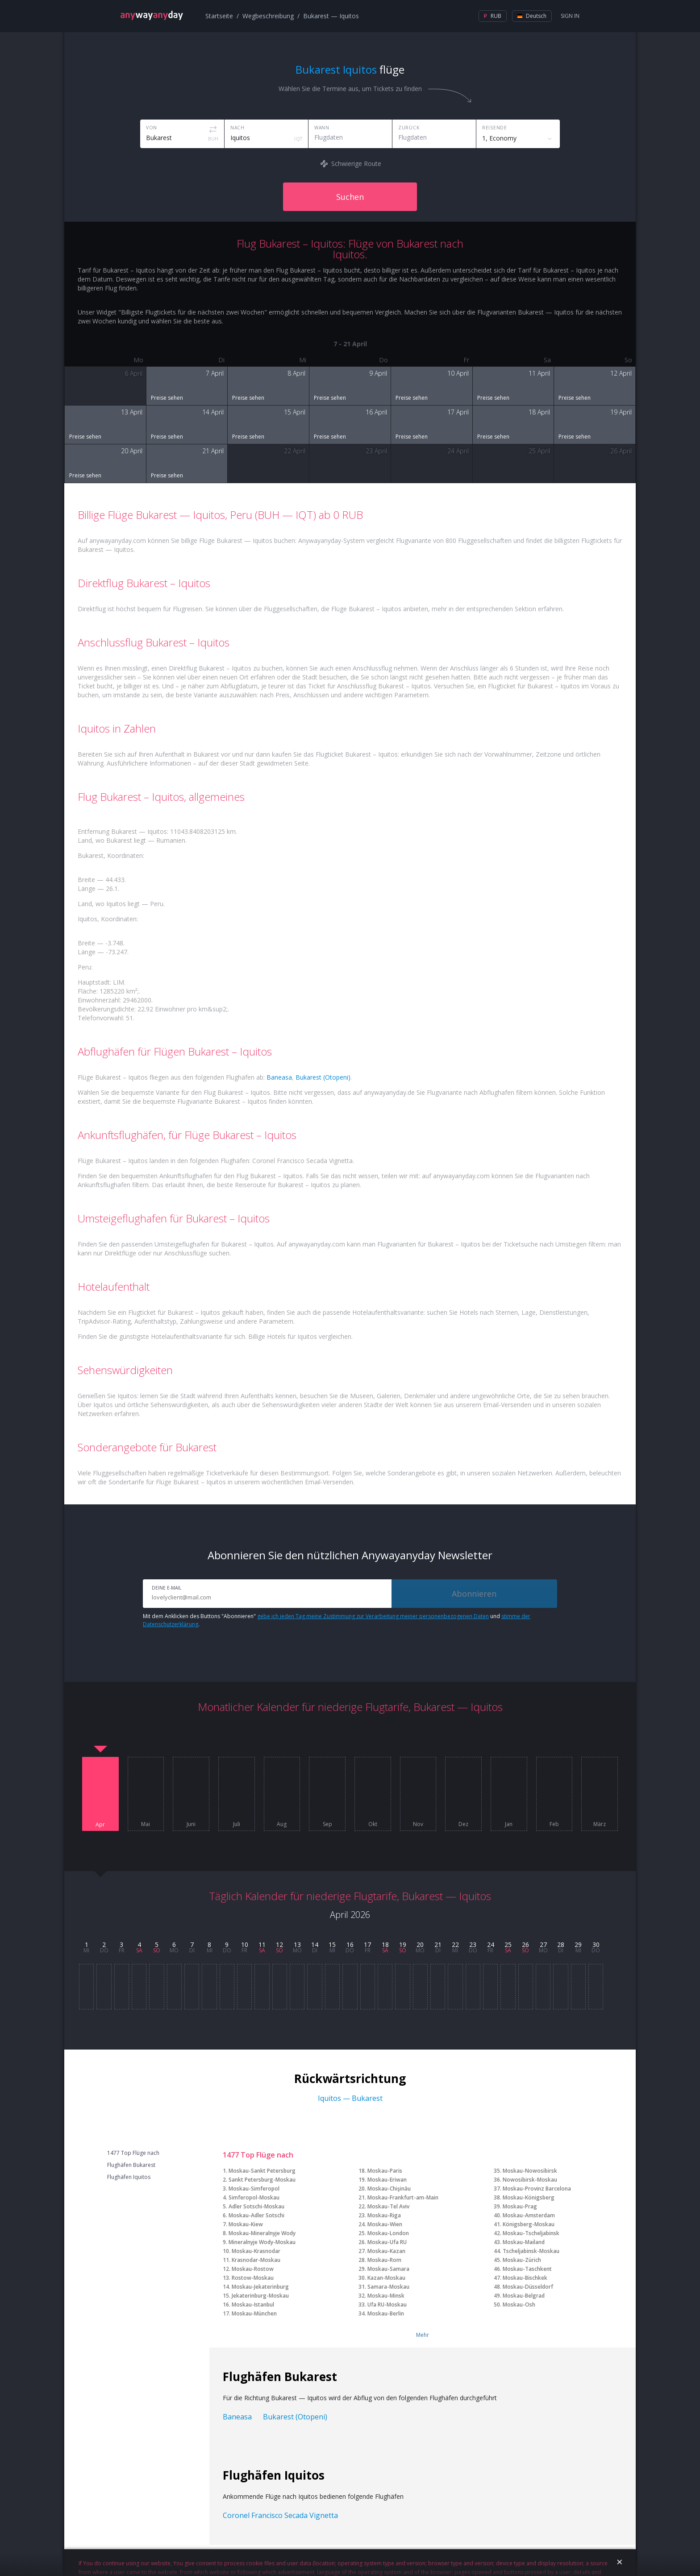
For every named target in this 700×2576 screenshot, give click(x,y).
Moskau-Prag (520, 2206)
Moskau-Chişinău (389, 2188)
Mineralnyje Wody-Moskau (262, 2242)
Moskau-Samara (388, 2269)
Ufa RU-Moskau (387, 2304)
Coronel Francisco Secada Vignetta (280, 2515)
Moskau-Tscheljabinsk (531, 2233)
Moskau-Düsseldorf (528, 2286)
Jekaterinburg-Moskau (260, 2295)
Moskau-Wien (384, 2224)
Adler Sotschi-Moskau (256, 2206)
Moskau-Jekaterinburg (260, 2286)
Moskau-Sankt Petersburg (262, 2170)
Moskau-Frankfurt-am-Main (402, 2197)
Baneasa (279, 1077)
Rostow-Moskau (253, 2278)
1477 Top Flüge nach (133, 2153)
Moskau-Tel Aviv (388, 2206)
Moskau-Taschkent (527, 2269)
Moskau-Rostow (253, 2269)
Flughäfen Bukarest (131, 2165)
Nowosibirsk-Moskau (530, 2179)
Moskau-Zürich (522, 2260)
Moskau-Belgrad (524, 2295)
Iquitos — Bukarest (350, 2098)
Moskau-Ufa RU (387, 2242)
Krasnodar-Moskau (256, 2260)
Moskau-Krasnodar (256, 2251)
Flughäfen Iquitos (128, 2177)
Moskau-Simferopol (254, 2188)
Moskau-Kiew (246, 2224)
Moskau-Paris (384, 2170)
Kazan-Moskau (386, 2278)
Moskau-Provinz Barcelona (537, 2188)
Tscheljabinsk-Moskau (531, 2251)
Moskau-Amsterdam (529, 2215)
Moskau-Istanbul (253, 2304)
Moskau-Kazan (386, 2251)
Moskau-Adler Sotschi (256, 2215)
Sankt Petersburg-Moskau (262, 2179)
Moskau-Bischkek (525, 2278)
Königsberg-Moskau (528, 2224)
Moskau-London (388, 2233)
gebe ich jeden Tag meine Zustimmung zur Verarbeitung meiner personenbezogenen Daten (373, 1616)
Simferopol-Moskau (254, 2197)
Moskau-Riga (384, 2215)
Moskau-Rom (384, 2260)
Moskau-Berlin (385, 2313)
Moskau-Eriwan (387, 2179)
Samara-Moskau (388, 2286)
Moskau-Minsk (385, 2295)
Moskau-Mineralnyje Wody (262, 2233)
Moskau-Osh (519, 2304)
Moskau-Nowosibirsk (530, 2170)
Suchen (350, 196)
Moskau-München (254, 2313)
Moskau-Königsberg (528, 2197)
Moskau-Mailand (524, 2242)
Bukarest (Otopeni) (323, 1077)
